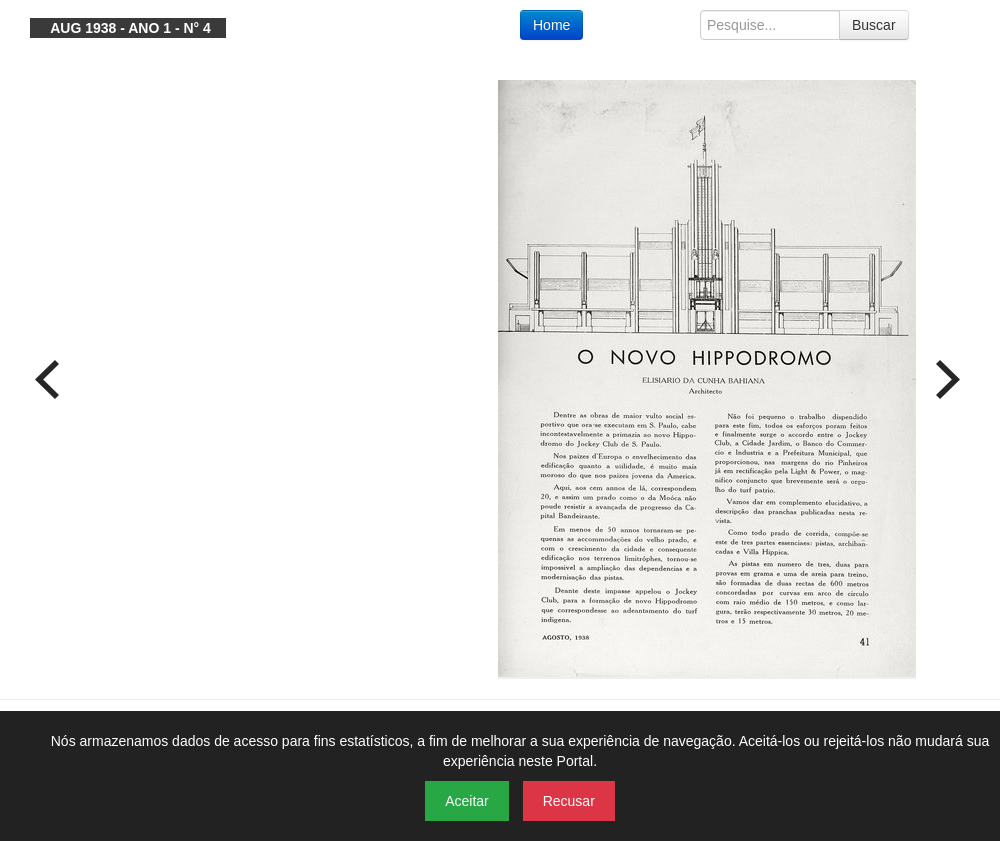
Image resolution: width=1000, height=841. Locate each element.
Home (551, 25)
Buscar (874, 25)
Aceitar (467, 801)
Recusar (569, 801)
